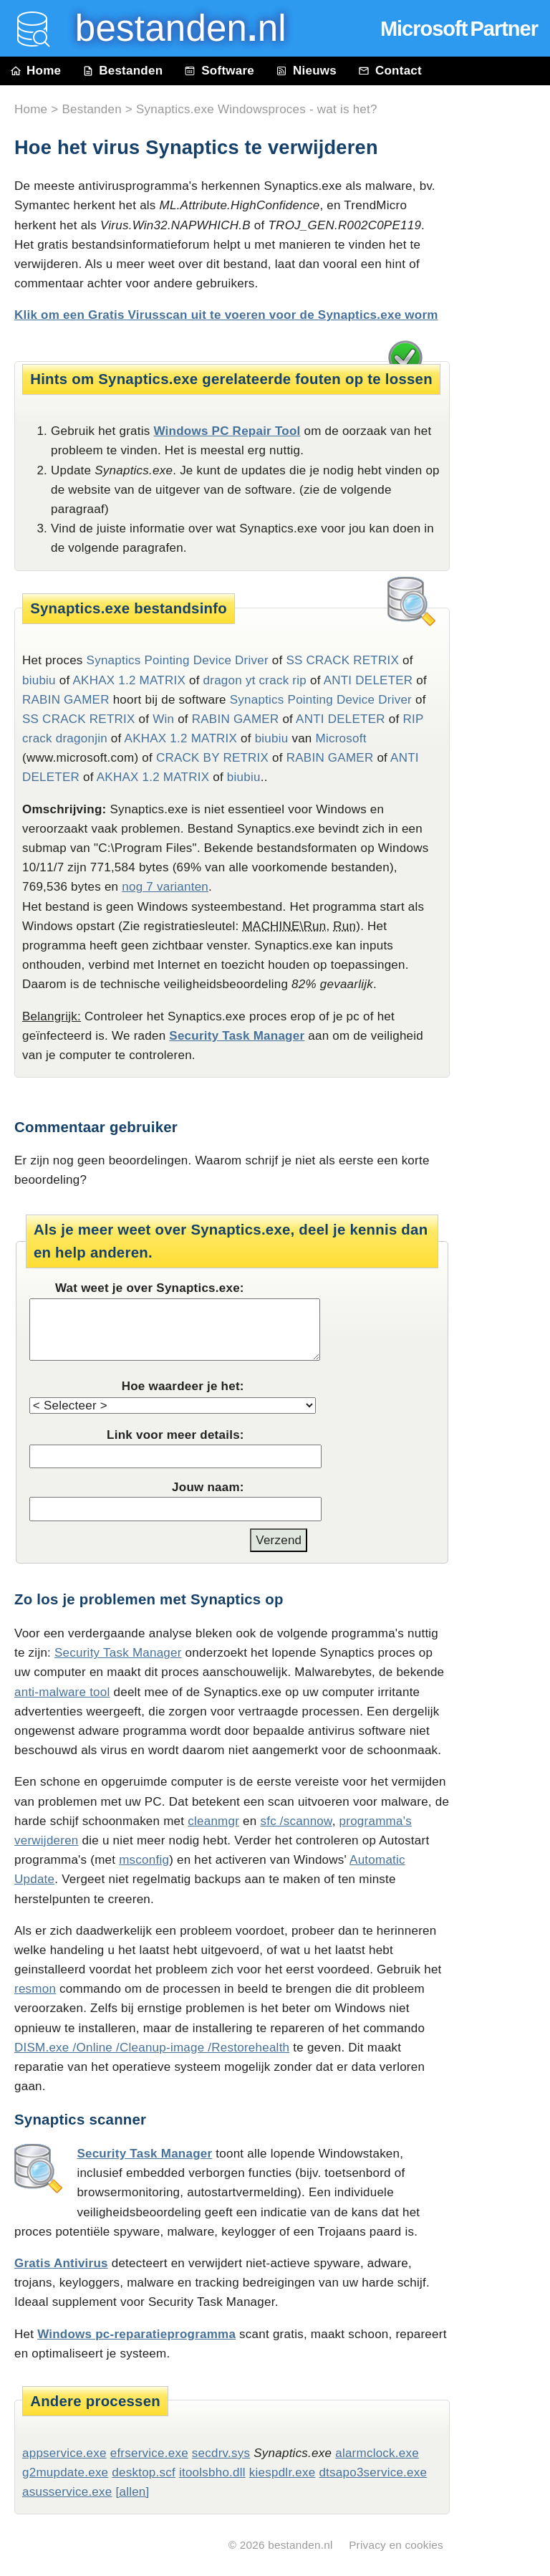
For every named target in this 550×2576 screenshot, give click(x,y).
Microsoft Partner (459, 28)
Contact (390, 70)
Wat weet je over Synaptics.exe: (149, 1288)
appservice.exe (64, 2453)
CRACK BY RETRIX (212, 758)
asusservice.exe (67, 2492)
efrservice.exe (149, 2453)
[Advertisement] (507, 410)
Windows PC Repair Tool (226, 431)
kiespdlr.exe (282, 2472)
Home (36, 70)
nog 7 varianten (165, 887)
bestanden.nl (300, 2545)
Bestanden (122, 70)
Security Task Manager (236, 1036)
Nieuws (306, 70)
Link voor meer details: (175, 1435)
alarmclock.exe (377, 2453)
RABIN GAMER (66, 700)
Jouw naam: (208, 1487)
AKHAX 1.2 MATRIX (128, 680)
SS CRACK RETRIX (342, 660)
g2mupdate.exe (65, 2472)
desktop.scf (143, 2472)
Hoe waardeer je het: (183, 1386)
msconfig (144, 1860)
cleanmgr (213, 1821)
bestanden (170, 28)
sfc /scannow (296, 1821)
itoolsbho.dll (212, 2472)
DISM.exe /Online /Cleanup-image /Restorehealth (151, 2047)
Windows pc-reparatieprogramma (136, 2334)
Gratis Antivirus (61, 2263)
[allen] (132, 2492)
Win (163, 719)
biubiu (39, 680)
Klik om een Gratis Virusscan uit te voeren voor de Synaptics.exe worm (226, 315)
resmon (35, 1989)
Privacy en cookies (396, 2545)
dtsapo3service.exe (373, 2472)
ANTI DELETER (368, 680)
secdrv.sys (221, 2453)
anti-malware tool (62, 1692)
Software (219, 70)
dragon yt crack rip (255, 680)
